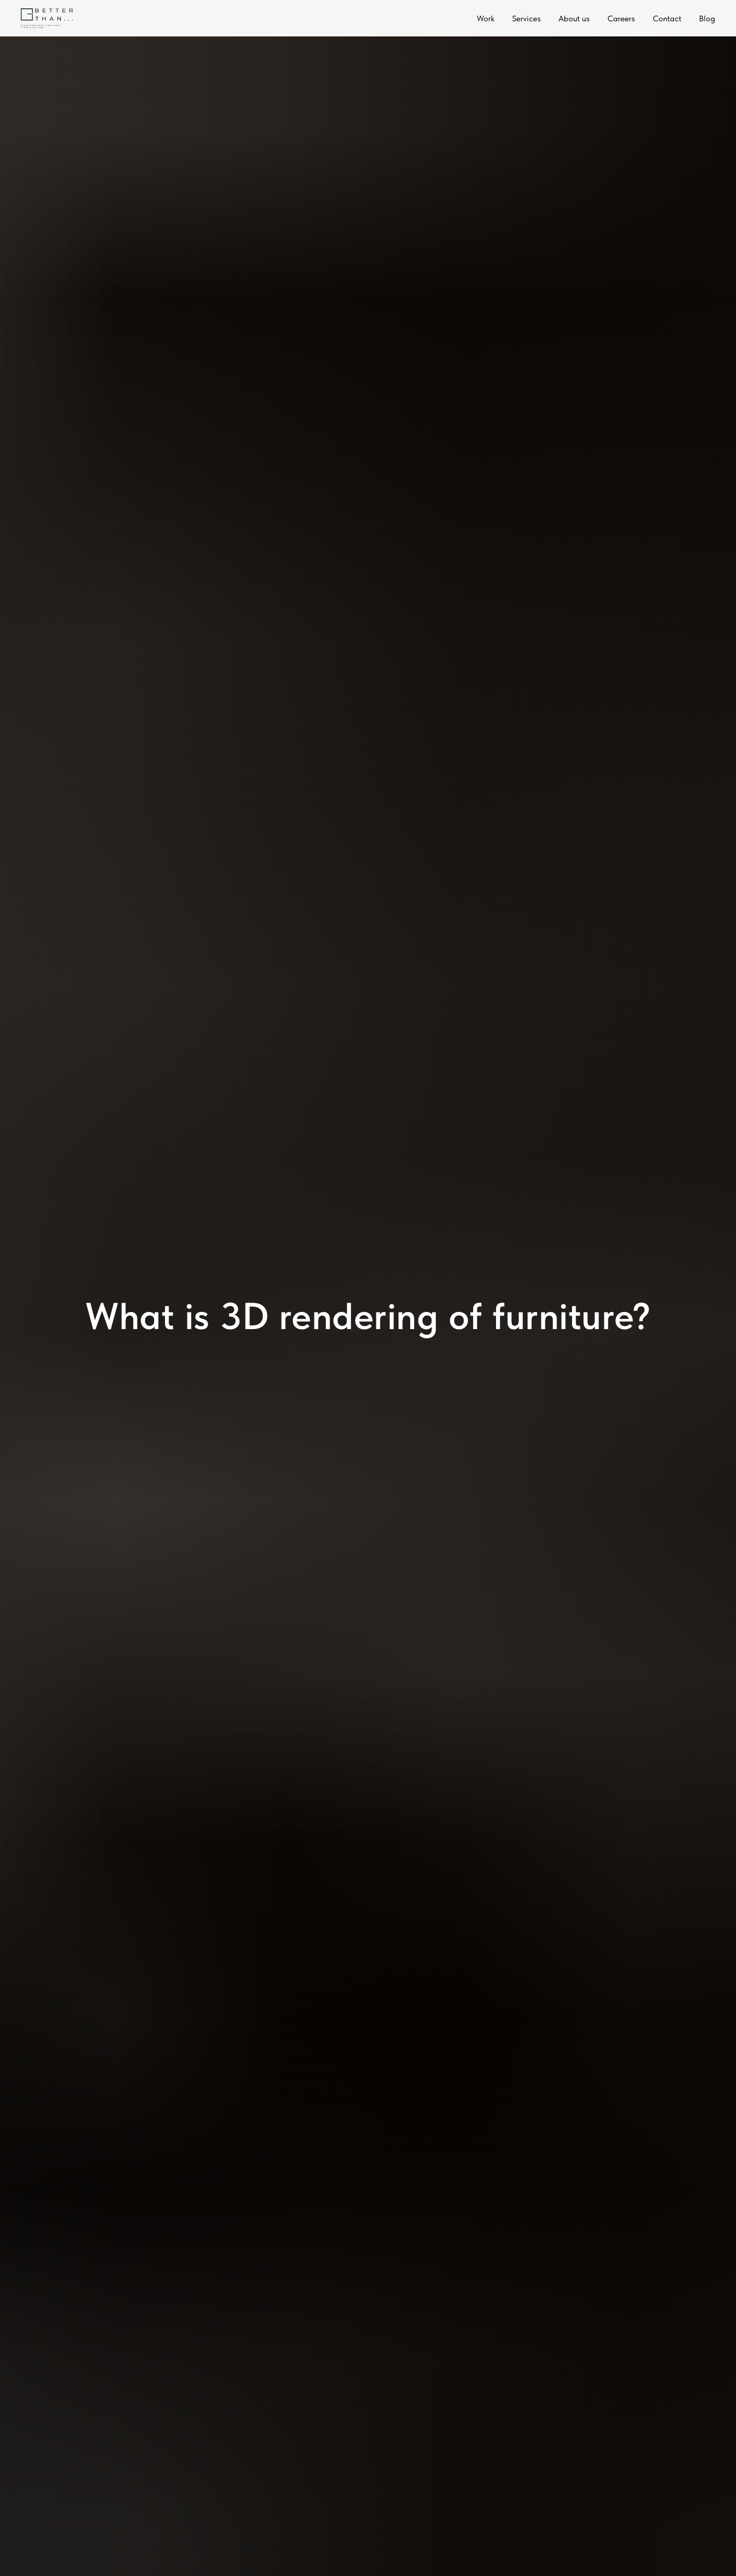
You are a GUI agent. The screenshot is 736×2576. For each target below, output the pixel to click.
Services (526, 18)
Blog (707, 18)
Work (485, 18)
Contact (667, 18)
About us (574, 18)
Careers (621, 18)
